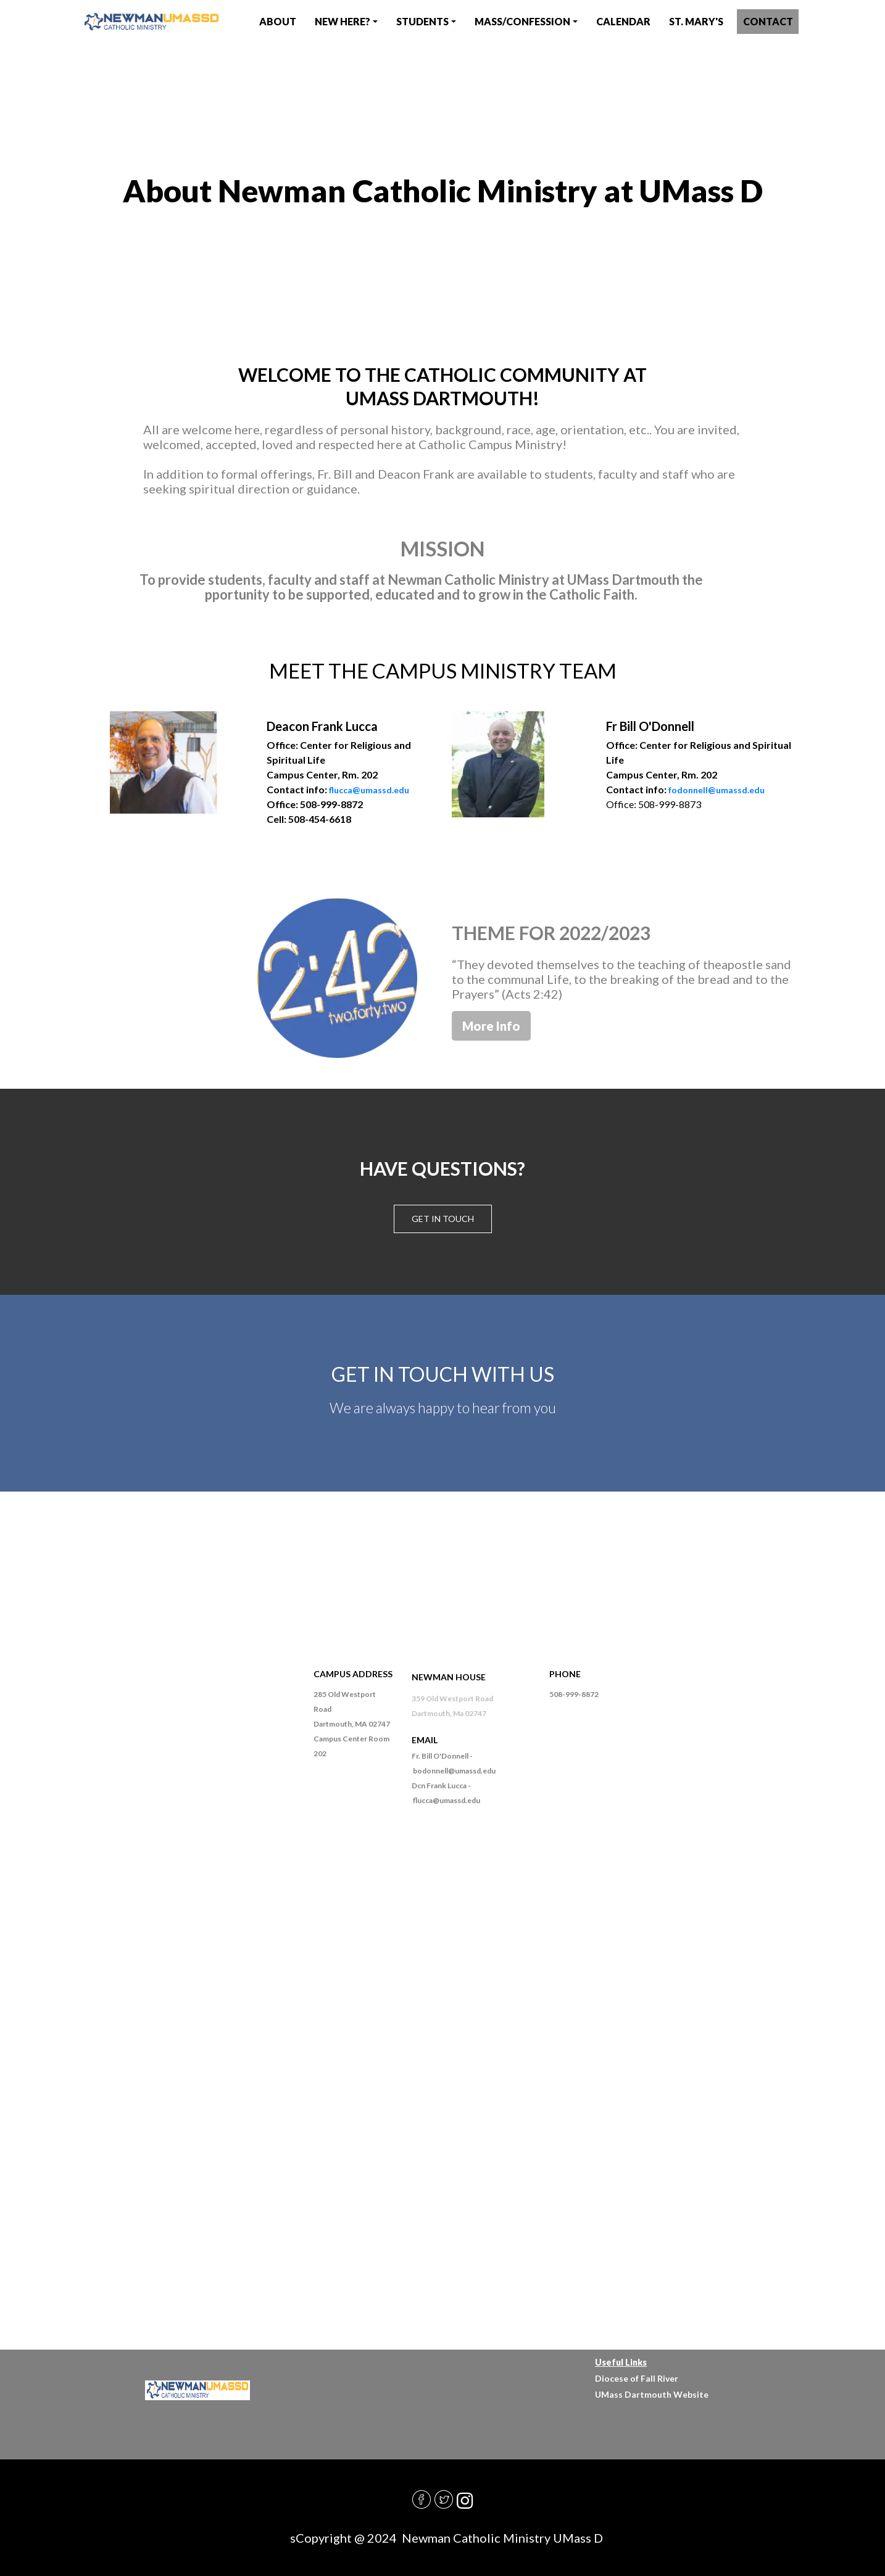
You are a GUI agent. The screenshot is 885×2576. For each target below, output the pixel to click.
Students (422, 21)
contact (768, 21)
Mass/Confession (522, 21)
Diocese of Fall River (636, 2378)
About (277, 21)
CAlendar (623, 21)
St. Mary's (696, 21)
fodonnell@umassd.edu (716, 790)
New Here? (342, 21)
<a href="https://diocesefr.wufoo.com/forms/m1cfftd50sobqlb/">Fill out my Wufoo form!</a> (442, 2106)
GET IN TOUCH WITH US (442, 1374)
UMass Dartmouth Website (651, 2394)
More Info (491, 1025)
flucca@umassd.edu (369, 790)
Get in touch (443, 1218)
